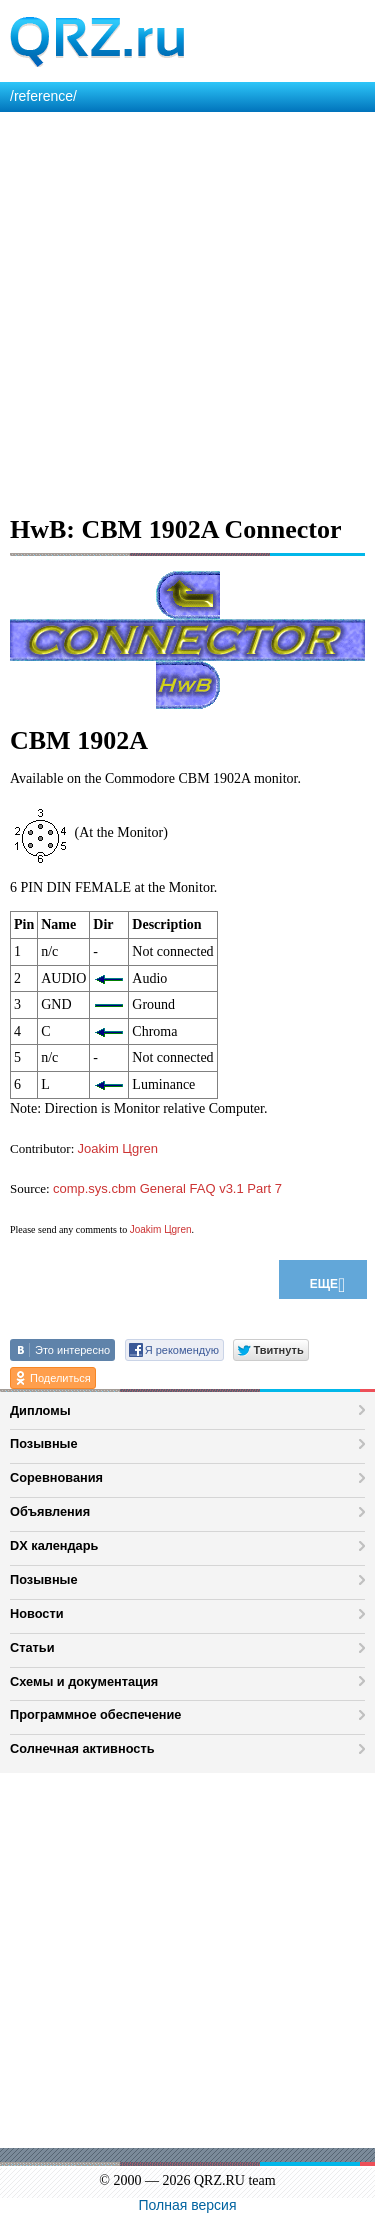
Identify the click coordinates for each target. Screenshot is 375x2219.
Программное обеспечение (95, 1714)
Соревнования (56, 1477)
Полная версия (188, 2205)
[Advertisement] (187, 309)
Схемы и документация (84, 1681)
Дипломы (40, 1410)
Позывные (44, 1443)
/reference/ (43, 96)
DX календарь (54, 1545)
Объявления (50, 1511)
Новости (37, 1613)
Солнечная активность (82, 1748)
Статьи (32, 1647)
